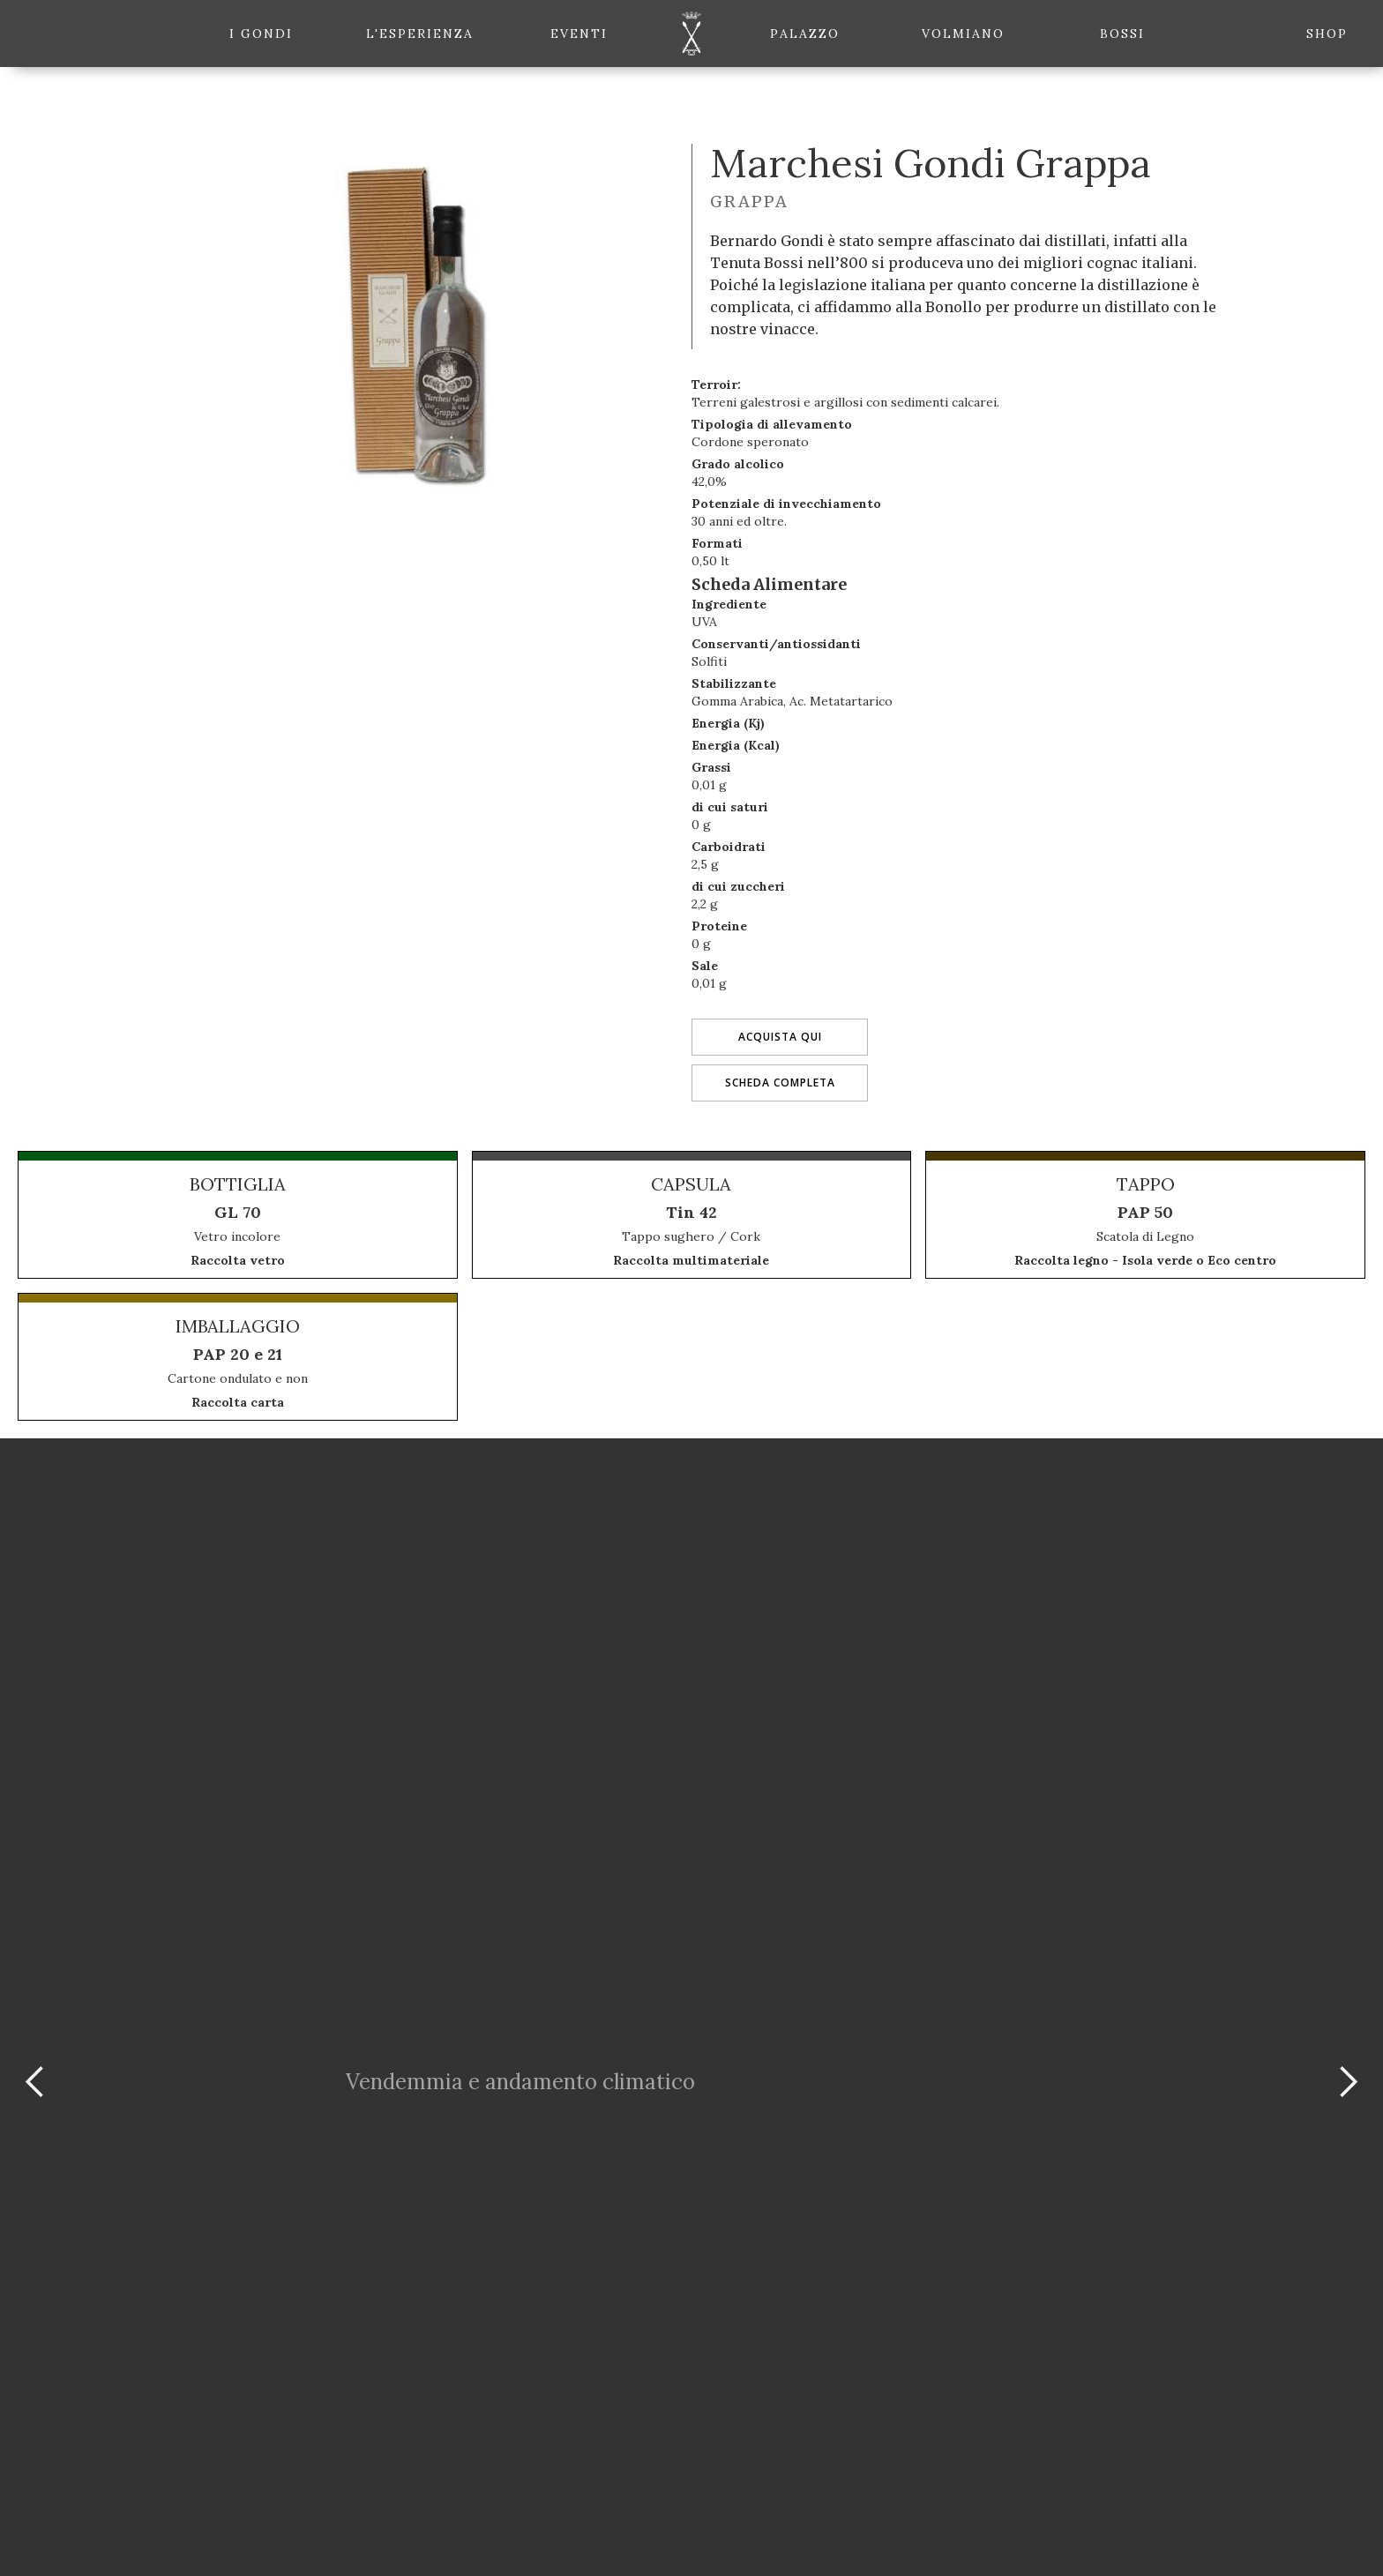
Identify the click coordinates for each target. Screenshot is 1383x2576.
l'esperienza (420, 33)
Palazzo (805, 33)
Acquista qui (780, 1036)
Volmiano (963, 33)
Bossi (1122, 33)
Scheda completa (780, 1082)
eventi (579, 33)
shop (1327, 33)
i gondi (261, 33)
